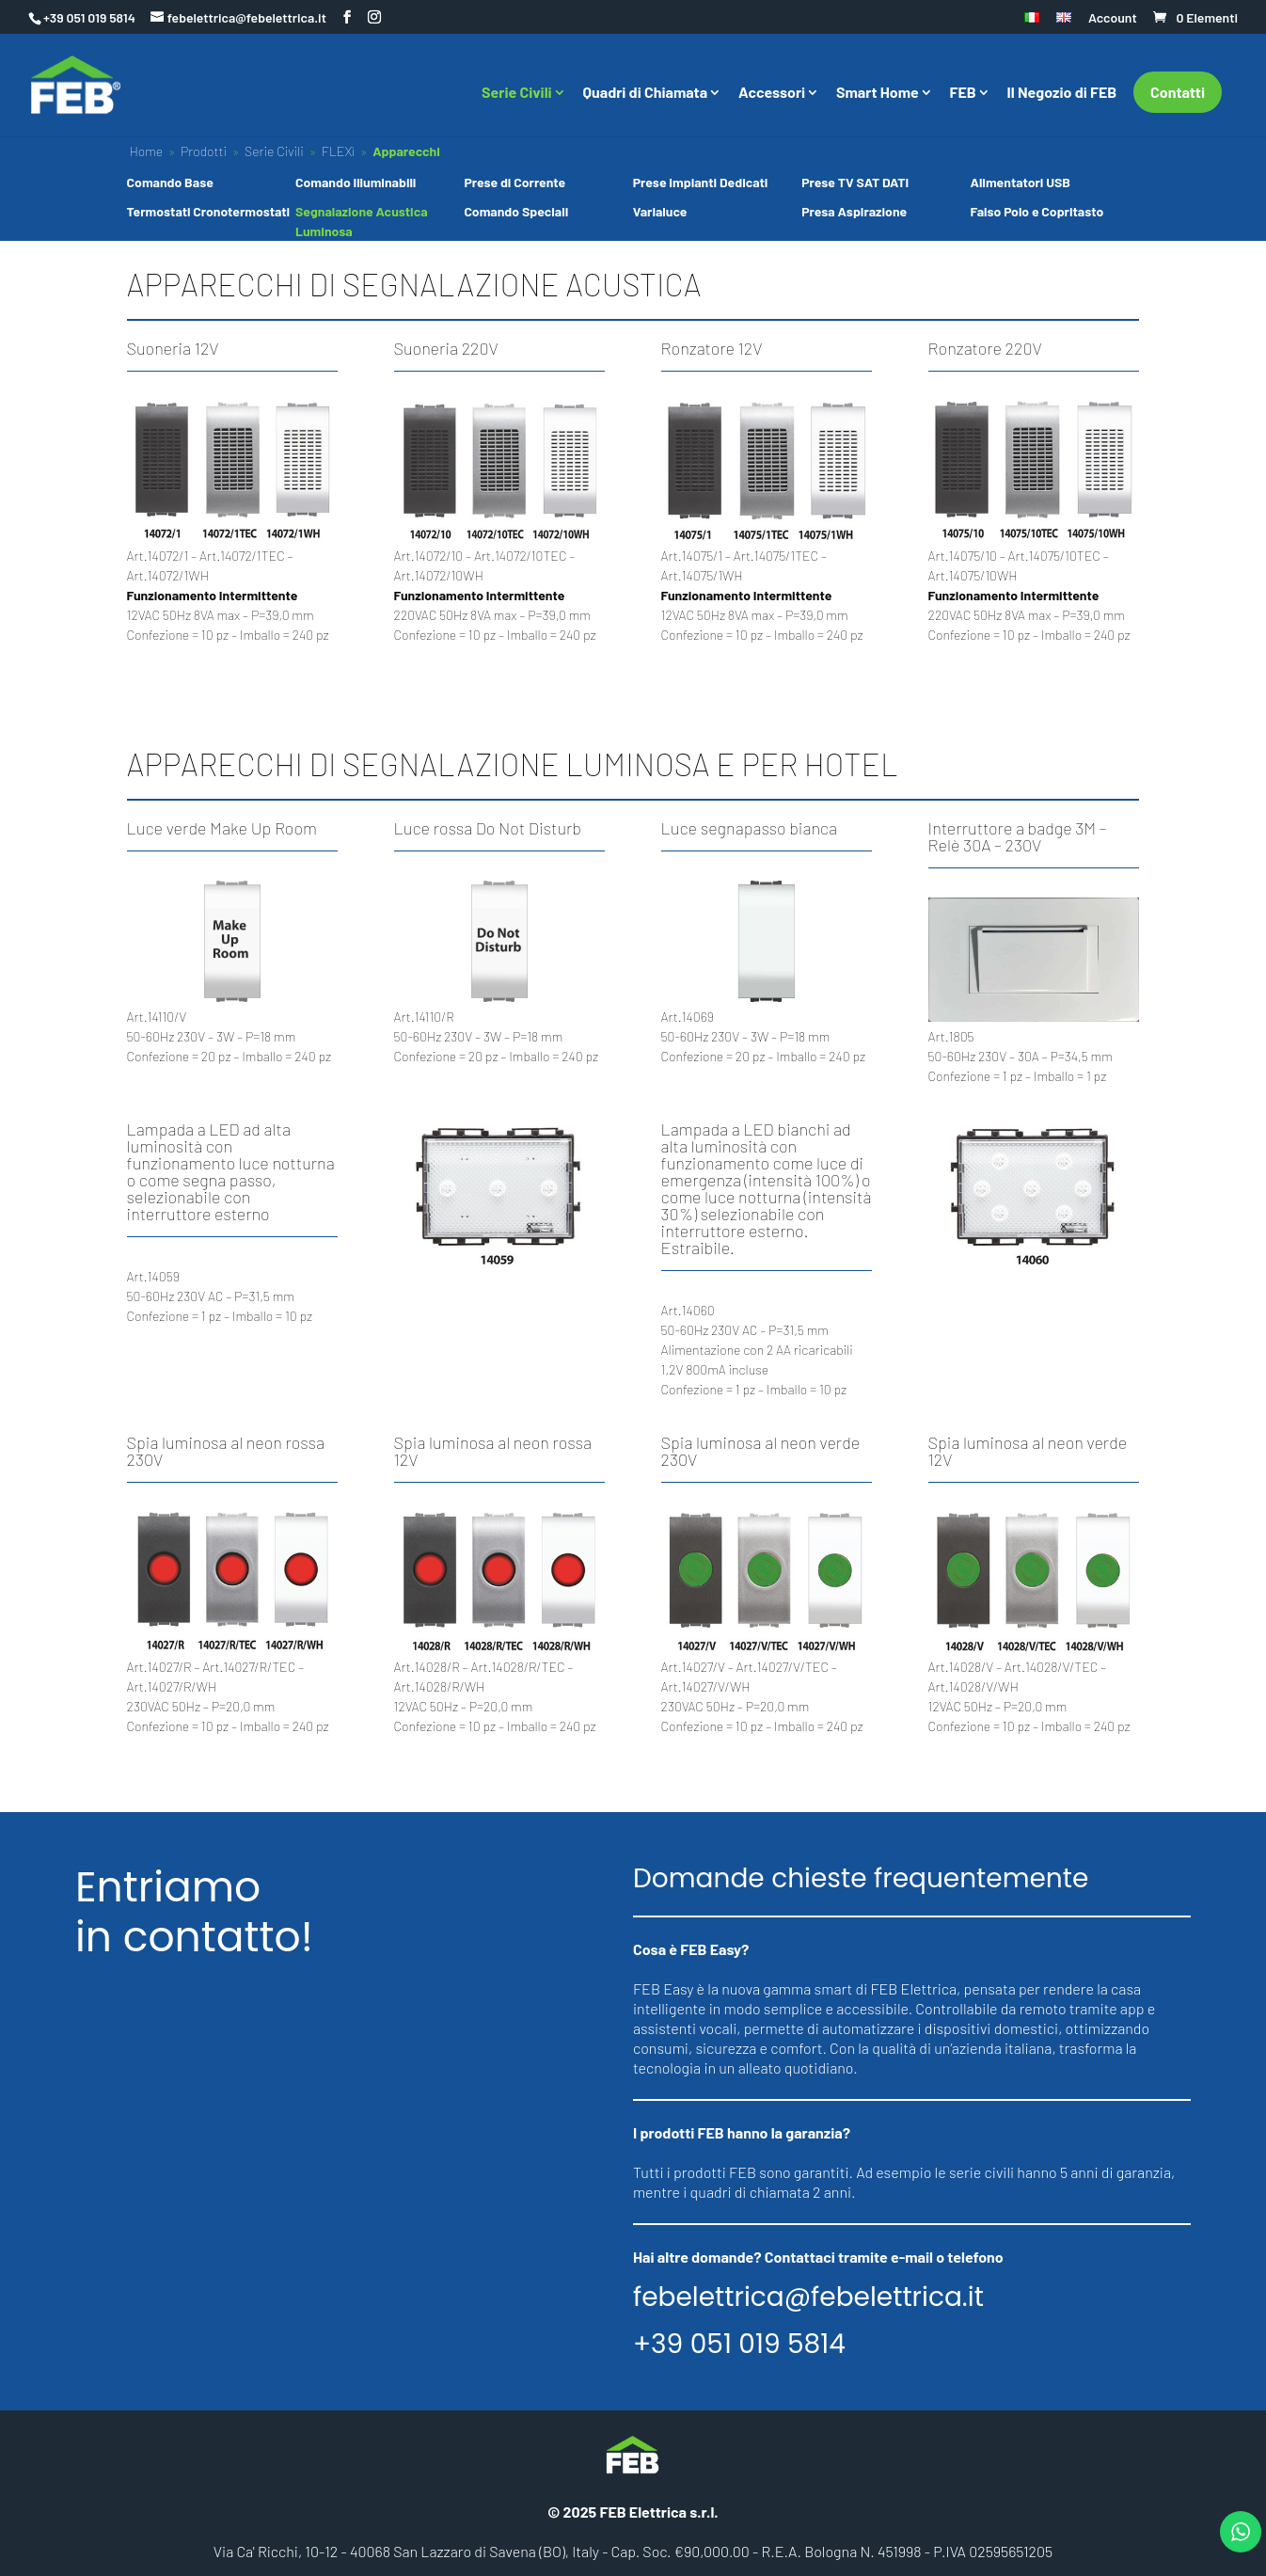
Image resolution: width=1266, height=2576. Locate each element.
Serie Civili (517, 93)
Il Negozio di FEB (1062, 93)
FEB (963, 93)
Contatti (1177, 92)
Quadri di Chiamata (645, 93)
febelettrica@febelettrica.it (808, 2298)
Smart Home (877, 93)
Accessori (771, 93)
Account (1112, 18)
